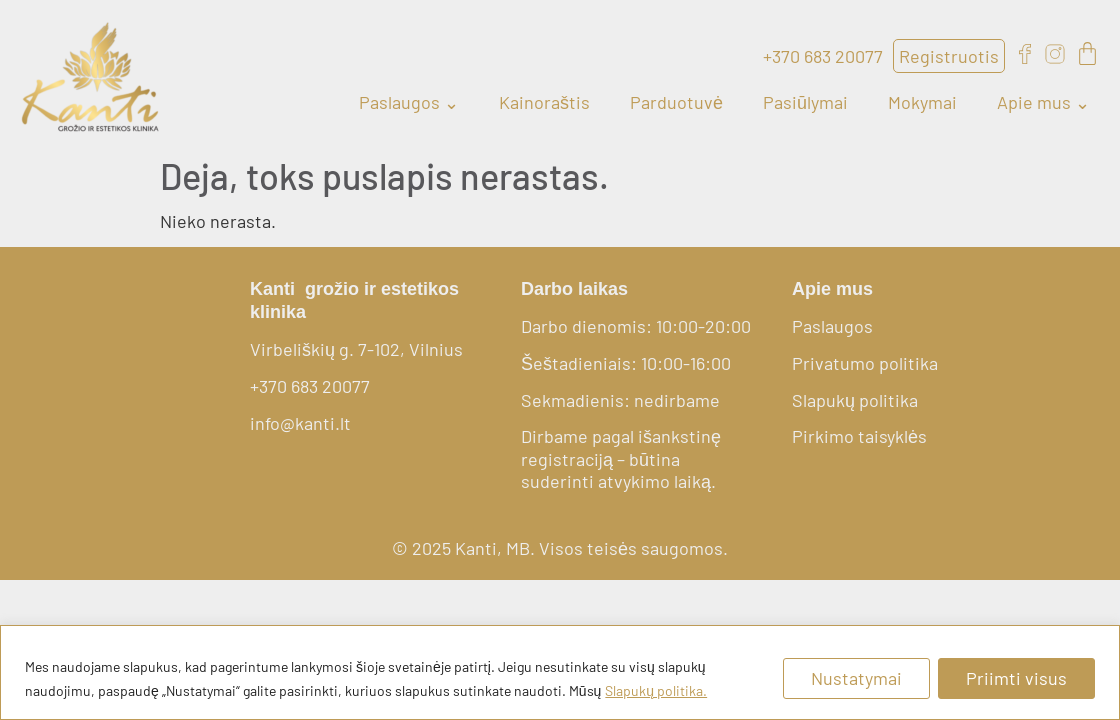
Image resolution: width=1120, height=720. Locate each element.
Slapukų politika (855, 400)
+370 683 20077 (310, 386)
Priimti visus (1016, 678)
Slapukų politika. (656, 690)
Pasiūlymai (805, 102)
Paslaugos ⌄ (409, 102)
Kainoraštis (544, 102)
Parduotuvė (676, 102)
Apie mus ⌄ (1043, 102)
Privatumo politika (865, 363)
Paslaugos (832, 326)
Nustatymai (856, 678)
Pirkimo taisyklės (859, 436)
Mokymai (922, 102)
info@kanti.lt (300, 423)
